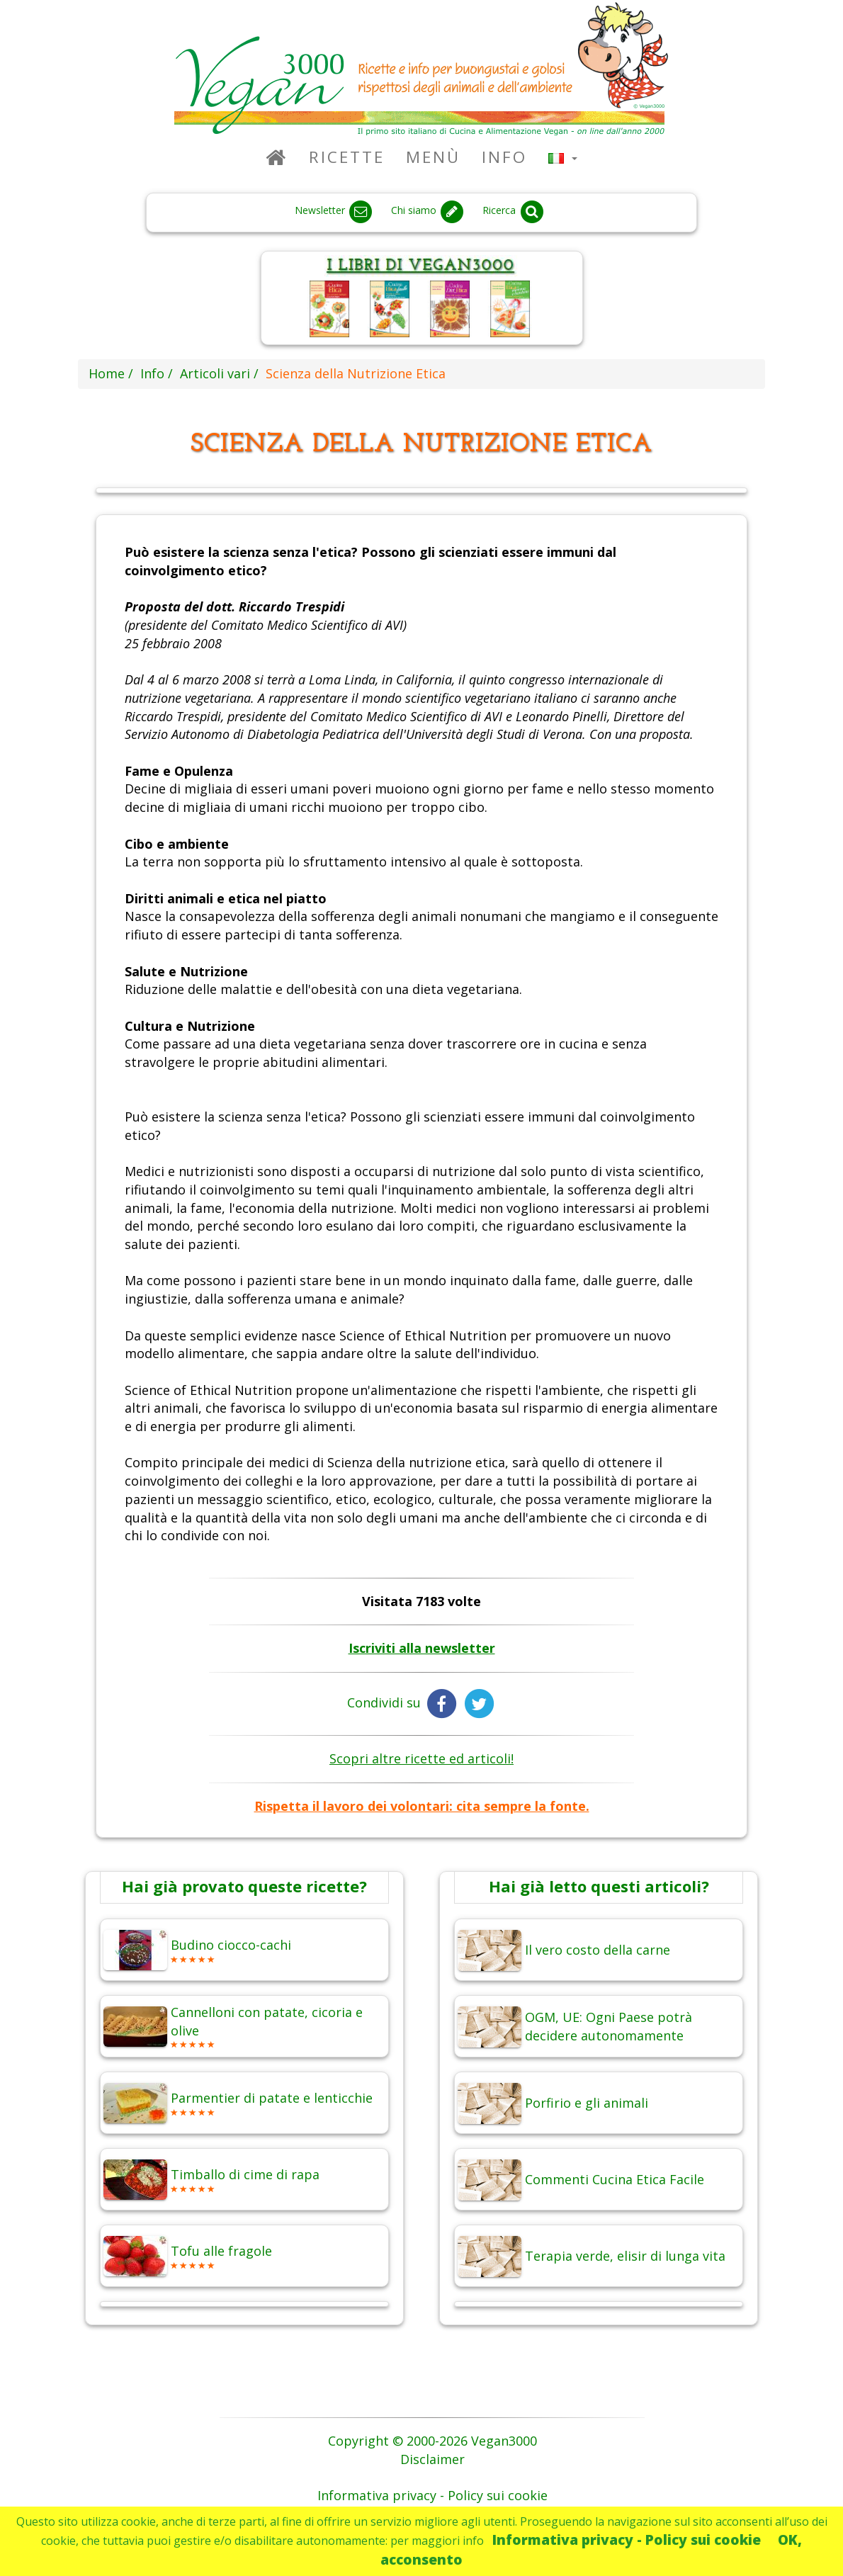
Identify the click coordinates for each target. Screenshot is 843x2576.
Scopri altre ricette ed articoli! (421, 1758)
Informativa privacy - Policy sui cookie (626, 2539)
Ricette (347, 157)
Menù (433, 157)
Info (504, 157)
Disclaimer (432, 2459)
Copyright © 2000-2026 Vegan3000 (432, 2440)
